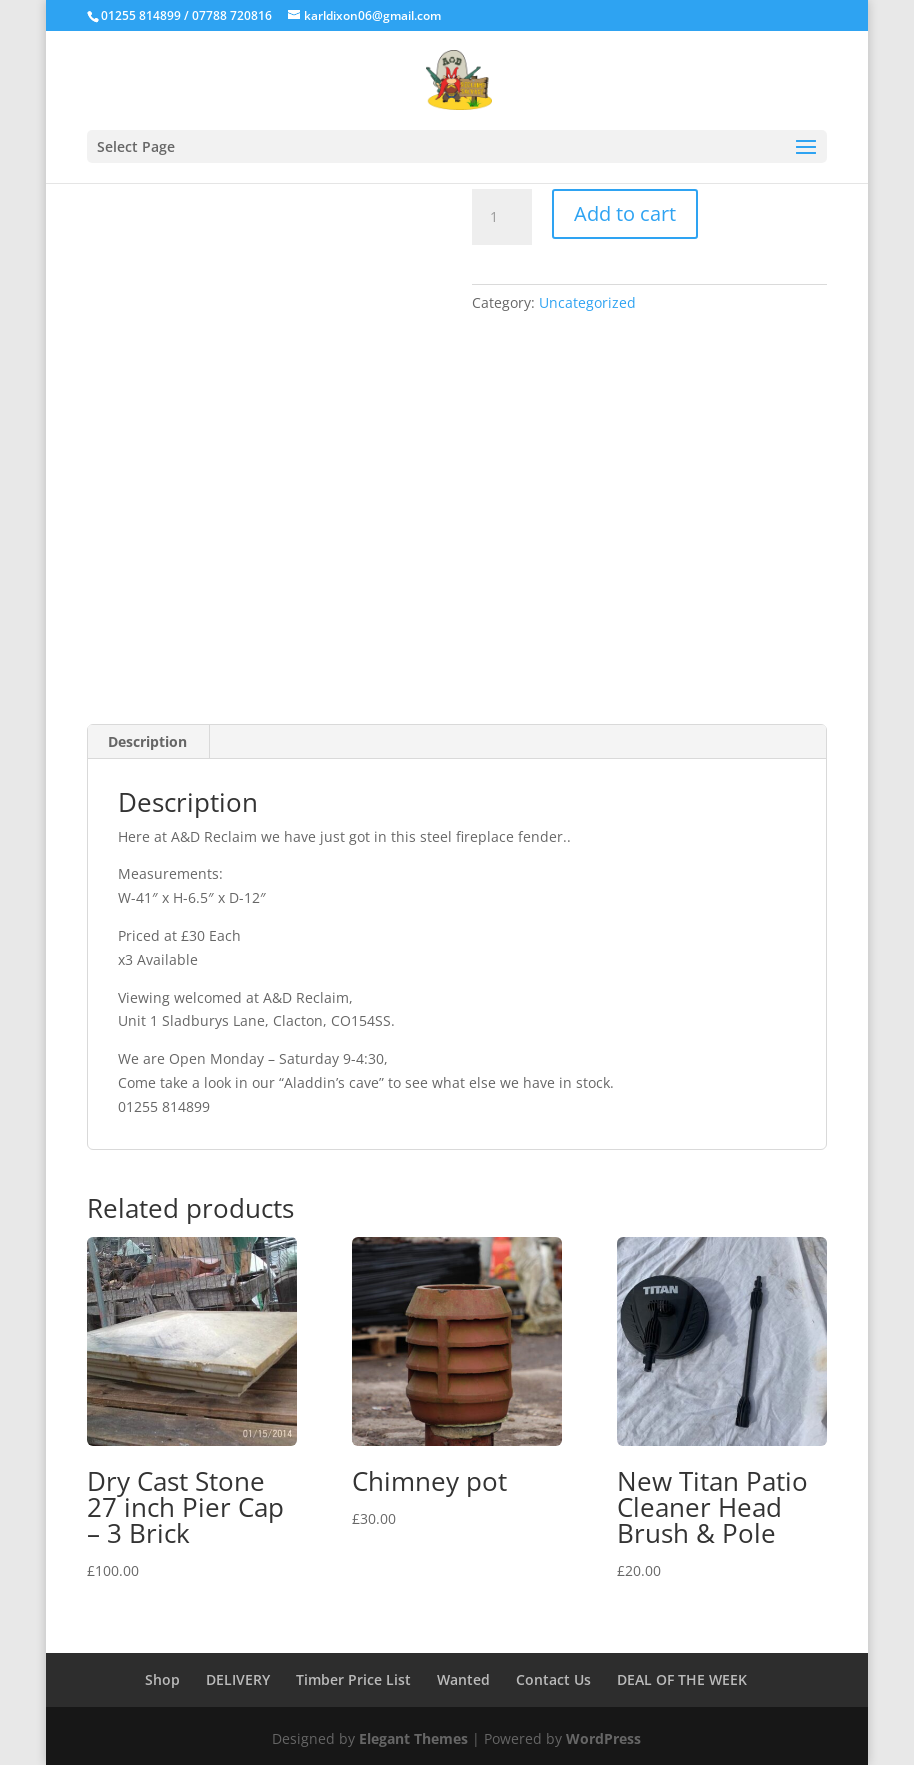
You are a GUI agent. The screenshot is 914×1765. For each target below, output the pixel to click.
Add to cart (625, 213)
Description (147, 741)
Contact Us (553, 1679)
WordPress (603, 1738)
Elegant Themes (413, 1738)
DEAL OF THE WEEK (682, 1679)
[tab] (148, 742)
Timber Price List (353, 1679)
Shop (162, 1679)
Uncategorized (587, 302)
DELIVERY (238, 1679)
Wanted (463, 1679)
